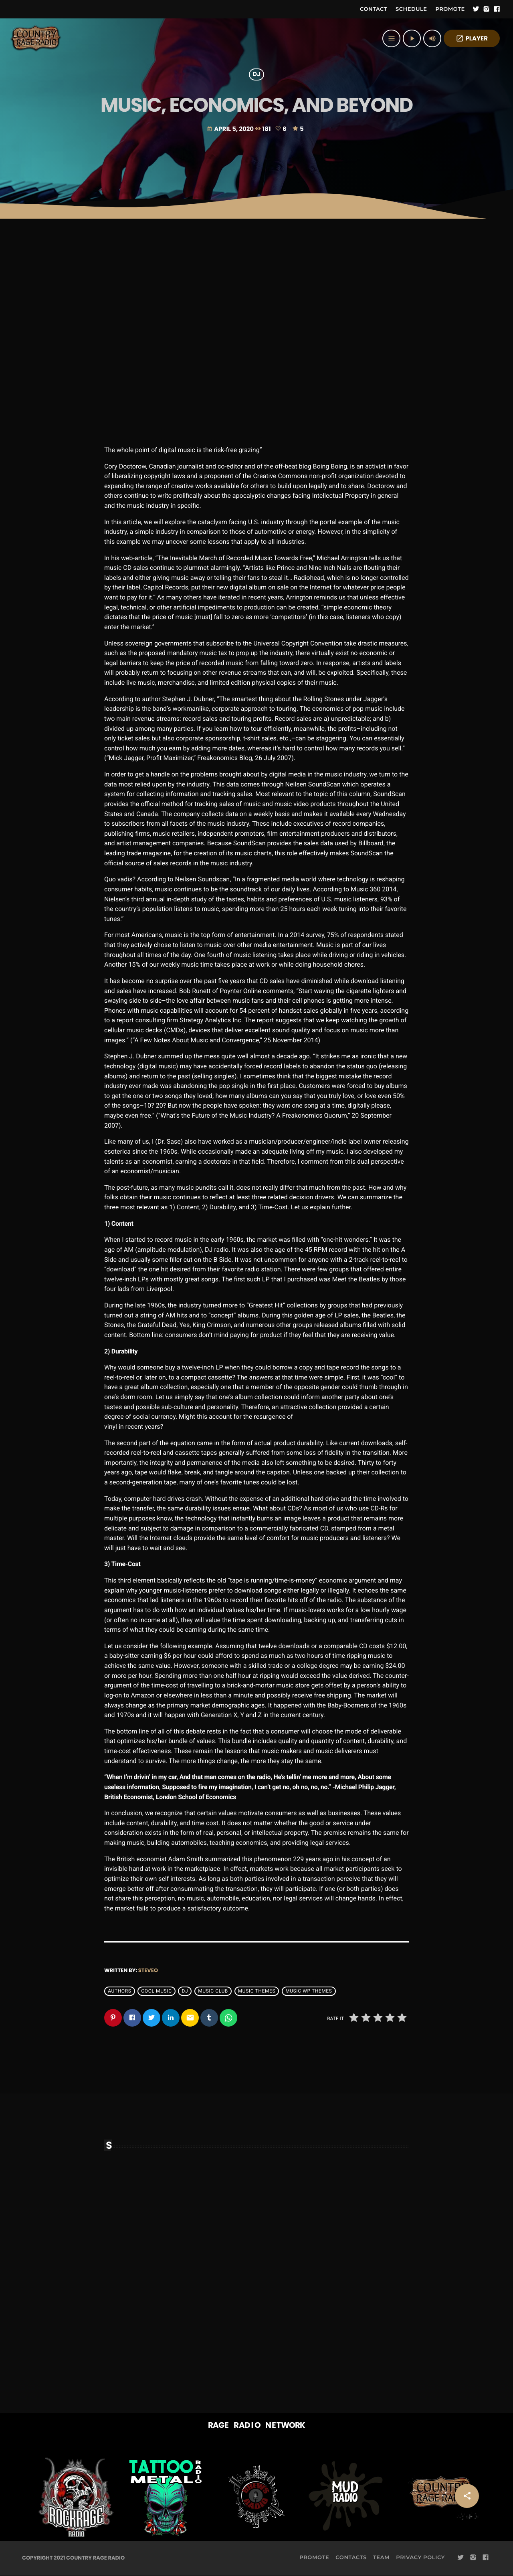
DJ (256, 74)
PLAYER (472, 38)
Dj (185, 1991)
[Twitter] (476, 9)
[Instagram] (486, 9)
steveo (148, 1970)
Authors (119, 1991)
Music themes (256, 1991)
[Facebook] (497, 9)
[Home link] (36, 38)
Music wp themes (308, 1991)
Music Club (213, 1991)
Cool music (156, 1991)
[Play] (412, 38)
